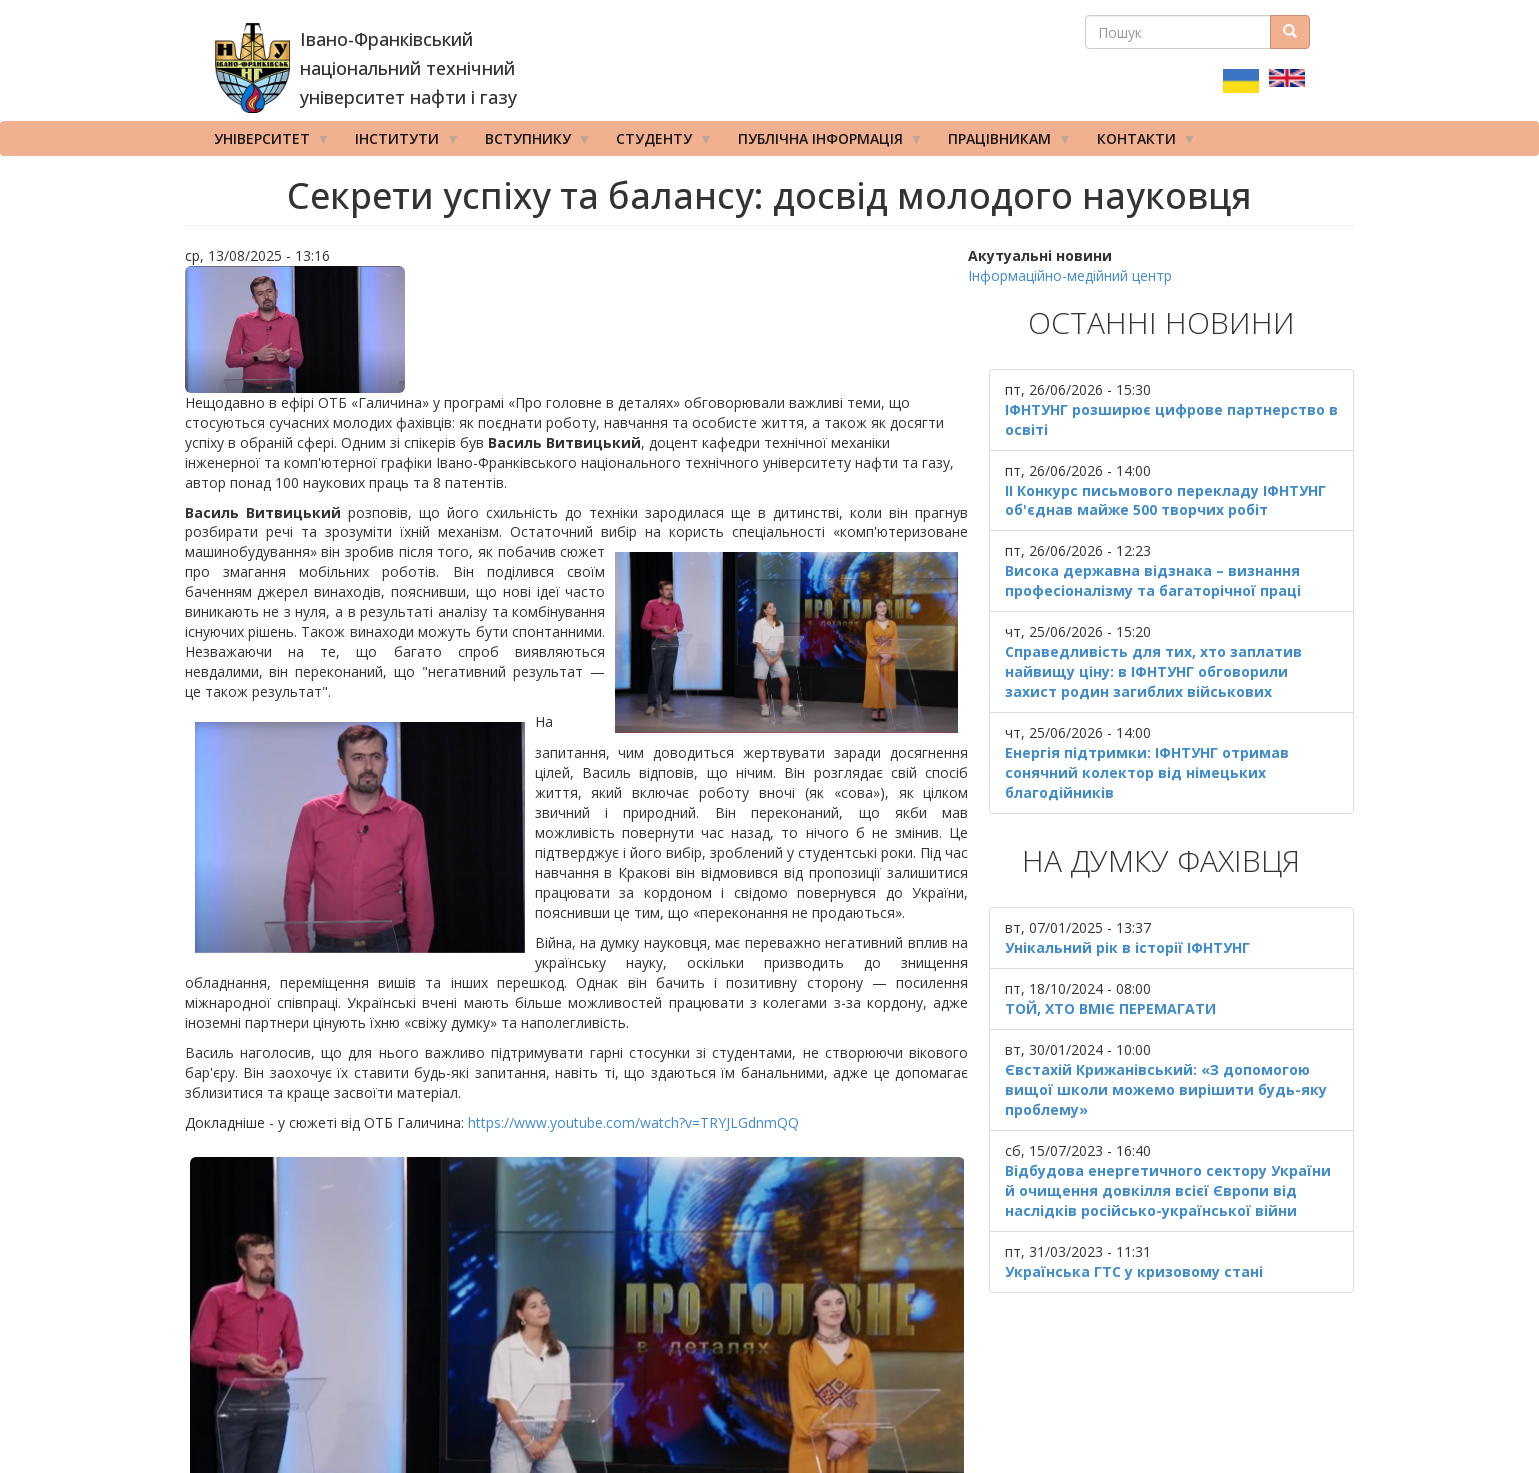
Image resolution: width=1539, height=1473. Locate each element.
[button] (577, 329)
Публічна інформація (824, 143)
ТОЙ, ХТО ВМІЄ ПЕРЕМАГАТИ (1110, 1008)
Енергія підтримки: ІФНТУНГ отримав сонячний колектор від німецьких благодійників (1147, 772)
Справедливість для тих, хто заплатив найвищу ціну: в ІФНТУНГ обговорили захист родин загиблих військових (1153, 671)
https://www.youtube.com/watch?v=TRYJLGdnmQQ (633, 1122)
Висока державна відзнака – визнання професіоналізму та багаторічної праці (1153, 580)
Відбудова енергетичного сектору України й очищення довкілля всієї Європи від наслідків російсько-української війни (1168, 1190)
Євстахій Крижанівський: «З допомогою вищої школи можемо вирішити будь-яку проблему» (1166, 1089)
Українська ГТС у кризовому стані (1134, 1271)
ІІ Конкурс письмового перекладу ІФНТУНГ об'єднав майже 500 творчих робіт (1165, 500)
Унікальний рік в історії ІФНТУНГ (1127, 947)
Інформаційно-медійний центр (1070, 275)
